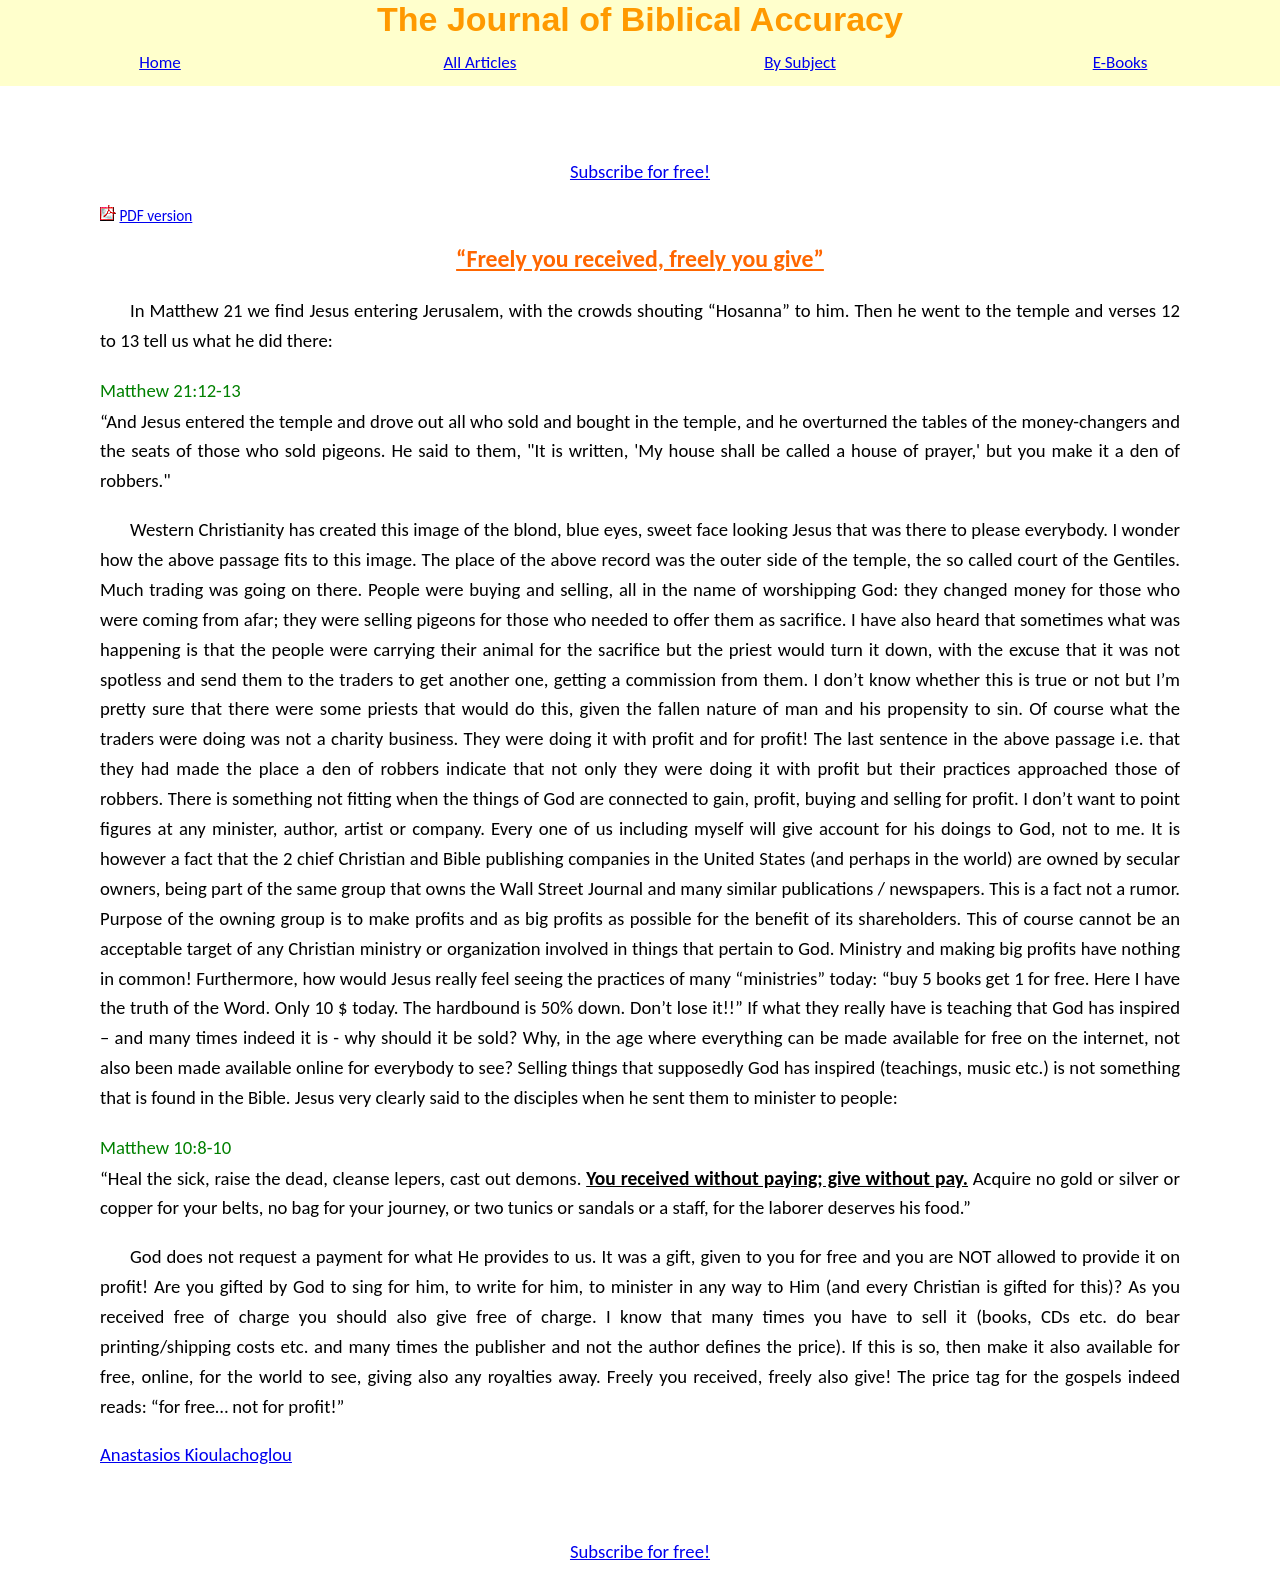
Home (160, 62)
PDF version (155, 215)
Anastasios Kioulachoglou (196, 1454)
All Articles (480, 62)
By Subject (800, 62)
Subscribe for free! (640, 171)
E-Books (1120, 62)
